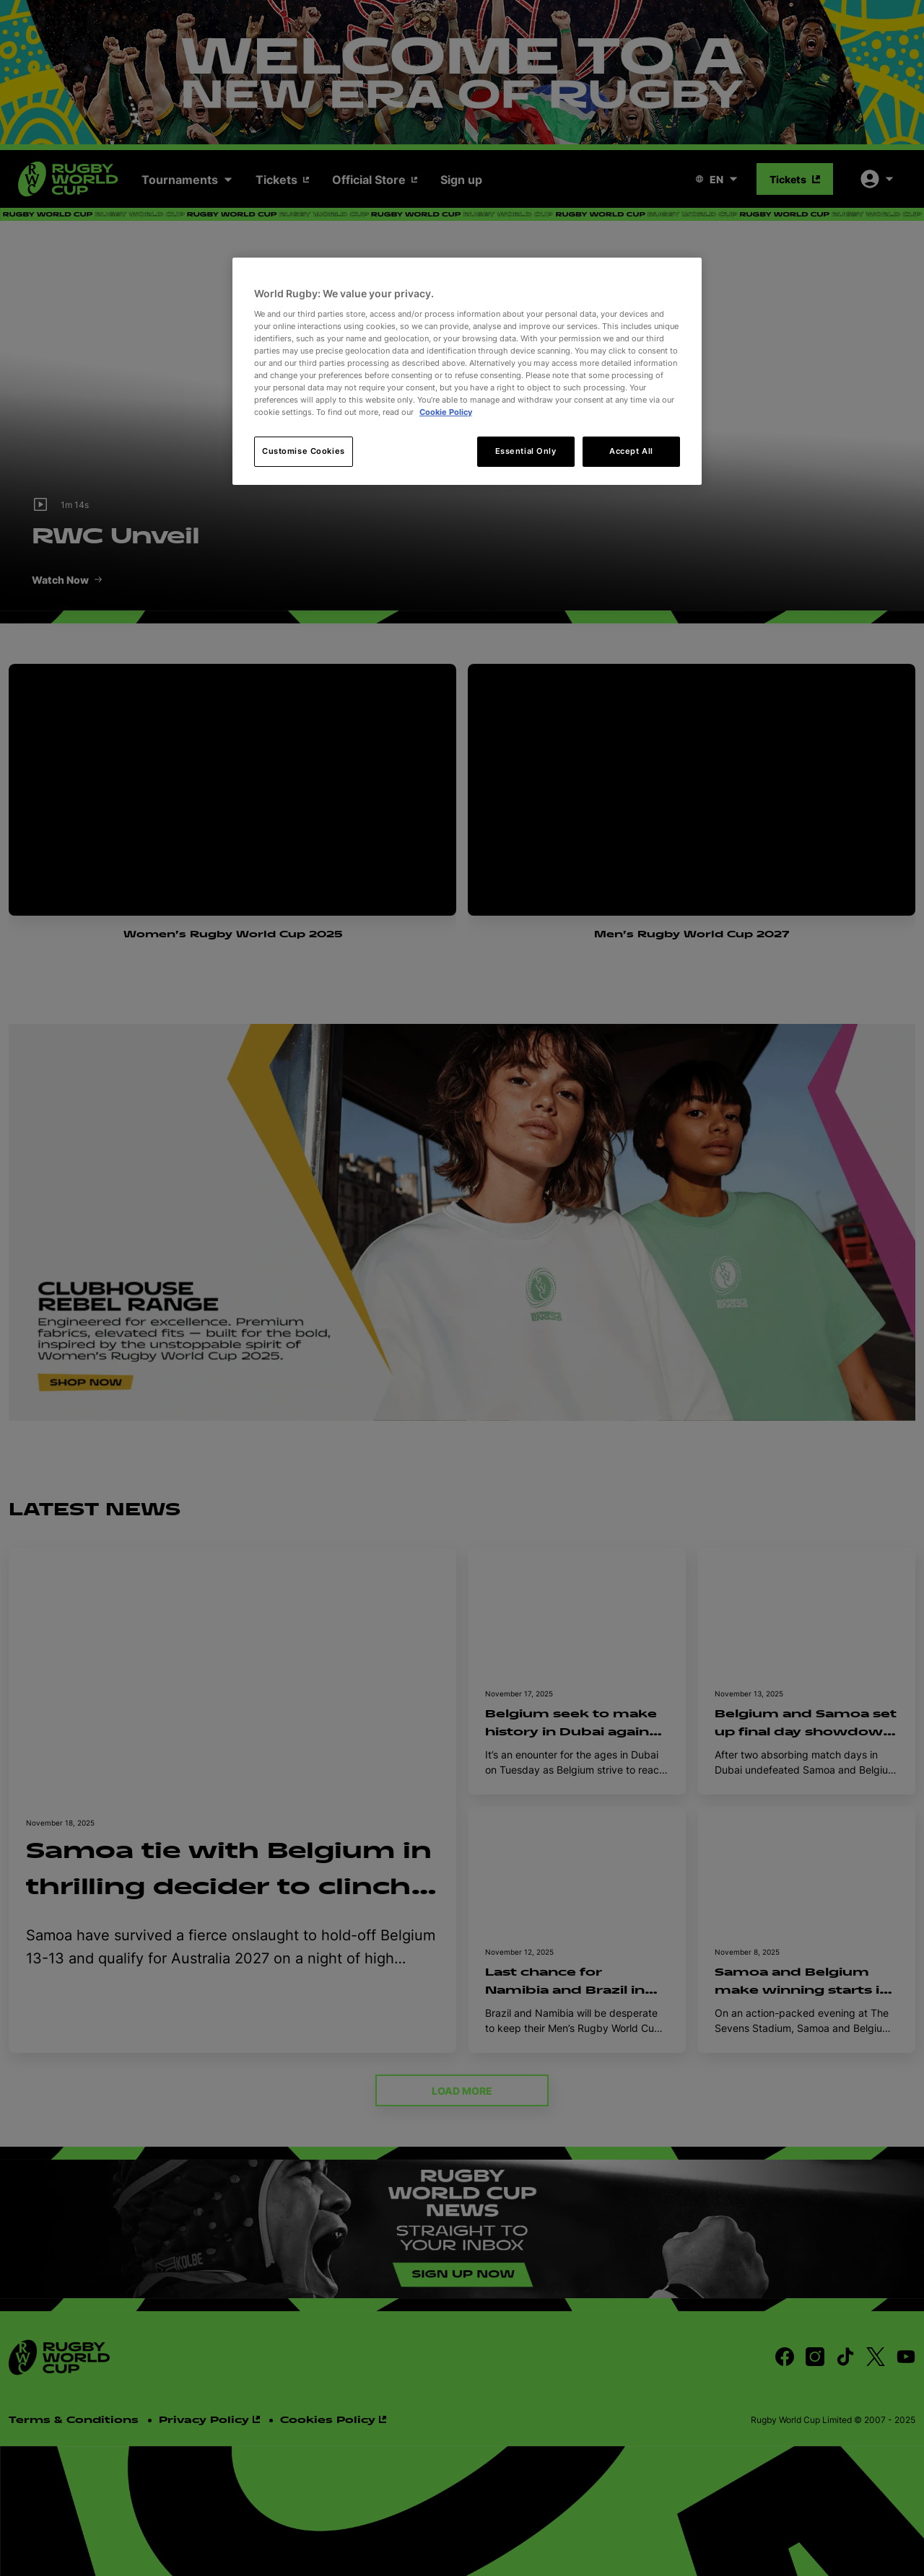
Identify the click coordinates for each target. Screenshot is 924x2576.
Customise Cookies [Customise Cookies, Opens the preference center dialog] (303, 451)
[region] (467, 371)
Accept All (631, 451)
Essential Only (526, 451)
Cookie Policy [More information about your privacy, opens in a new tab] (445, 412)
